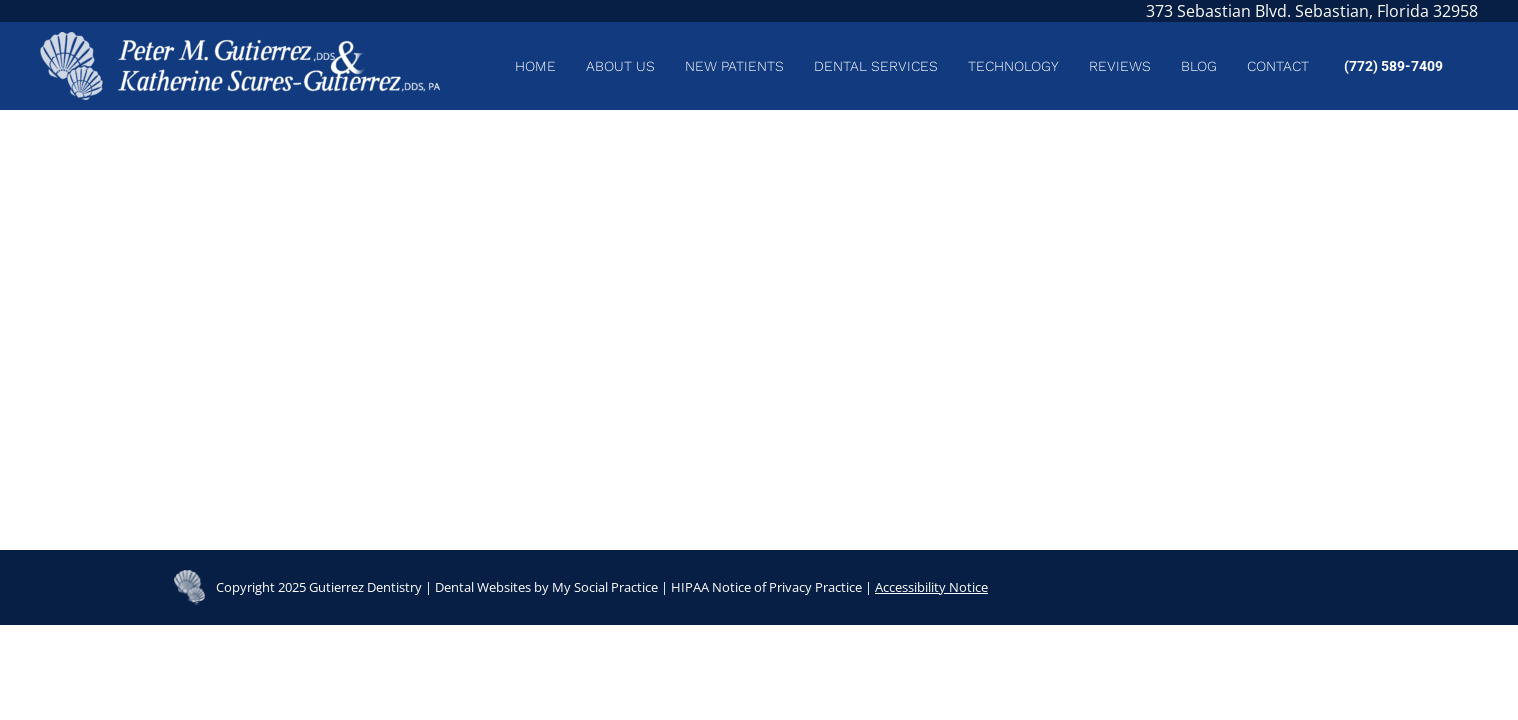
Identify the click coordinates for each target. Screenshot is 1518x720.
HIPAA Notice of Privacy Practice (766, 587)
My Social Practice (603, 587)
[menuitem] (535, 66)
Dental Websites (483, 587)
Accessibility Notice (931, 587)
